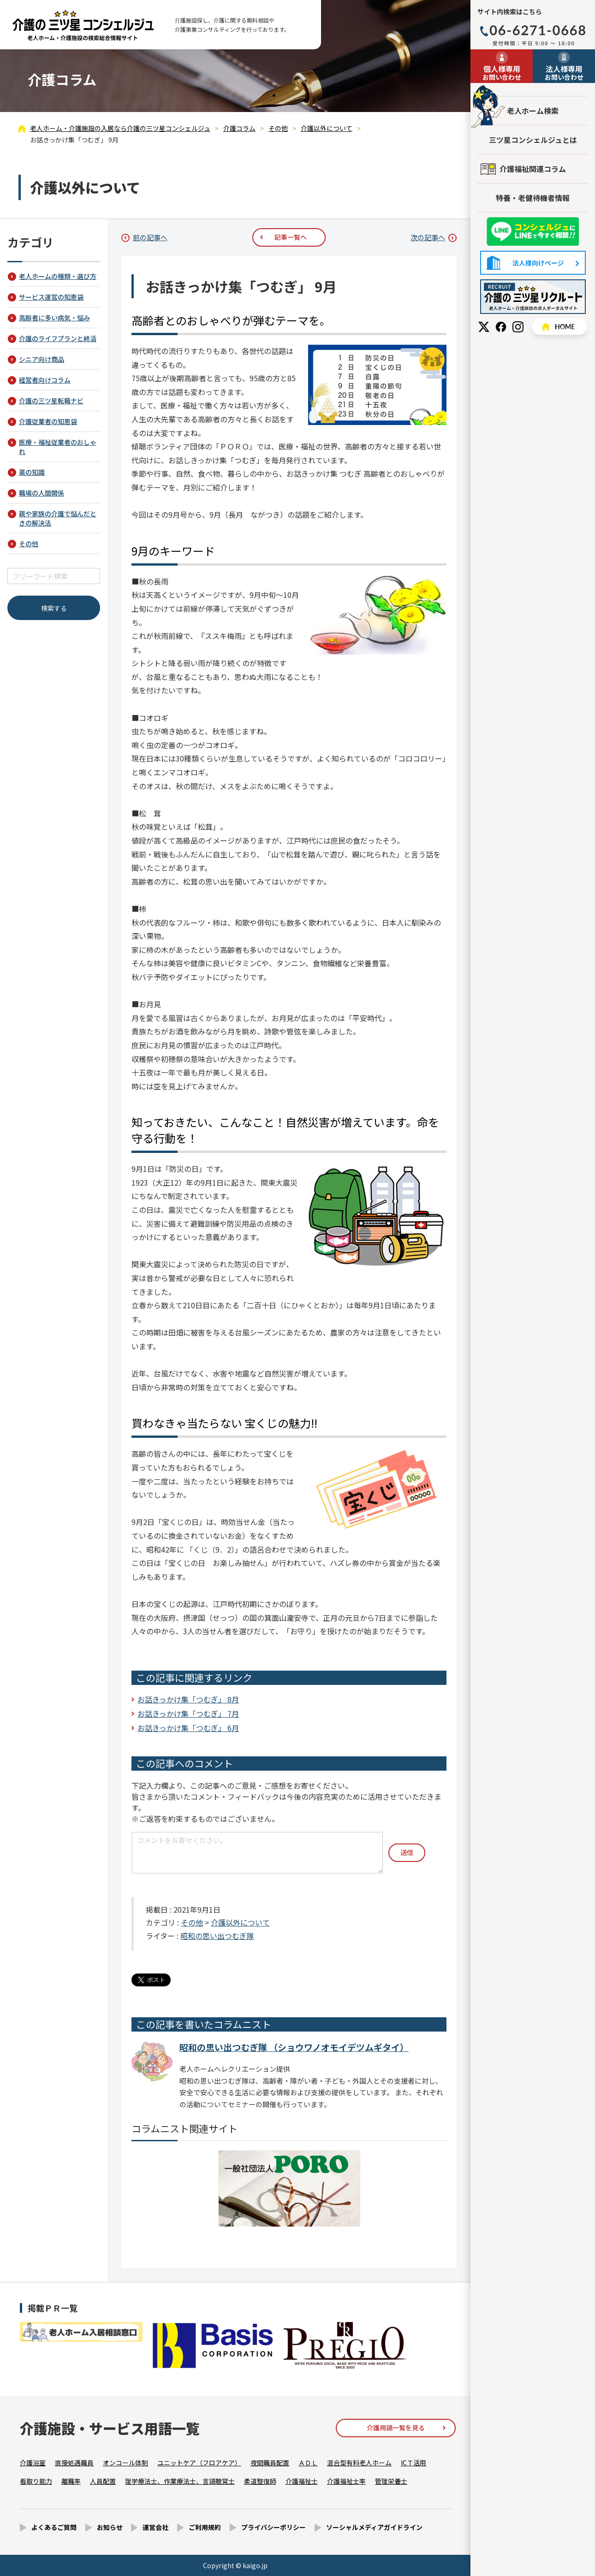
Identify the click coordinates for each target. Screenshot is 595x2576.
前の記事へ (150, 237)
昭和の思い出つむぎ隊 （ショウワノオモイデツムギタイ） (294, 2047)
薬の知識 (32, 472)
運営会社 (155, 2527)
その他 (192, 1922)
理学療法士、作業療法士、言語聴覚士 (180, 2481)
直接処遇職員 (74, 2462)
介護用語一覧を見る (396, 2427)
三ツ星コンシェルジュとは (533, 139)
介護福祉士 (302, 2481)
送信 (406, 1852)
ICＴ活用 (413, 2462)
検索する (54, 608)
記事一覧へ (290, 237)
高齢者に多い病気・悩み (54, 317)
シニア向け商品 (41, 359)
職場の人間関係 (41, 492)
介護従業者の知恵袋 (48, 421)
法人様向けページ (533, 263)
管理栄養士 (391, 2481)
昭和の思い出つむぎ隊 (217, 1935)
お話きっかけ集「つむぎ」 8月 (188, 1699)
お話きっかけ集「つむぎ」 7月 (188, 1713)
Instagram (518, 326)
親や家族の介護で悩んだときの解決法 (57, 518)
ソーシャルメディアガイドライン (374, 2527)
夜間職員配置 (269, 2462)
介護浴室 (33, 2462)
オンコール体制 (125, 2462)
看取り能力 (36, 2481)
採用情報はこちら (533, 296)
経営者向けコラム (45, 379)
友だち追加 (533, 231)
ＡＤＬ (308, 2462)
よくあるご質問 (54, 2527)
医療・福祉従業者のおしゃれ (57, 446)
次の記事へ (428, 237)
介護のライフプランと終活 (57, 338)
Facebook (500, 326)
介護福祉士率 (346, 2481)
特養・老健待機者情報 (533, 197)
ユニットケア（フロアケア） (199, 2462)
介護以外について (240, 1922)
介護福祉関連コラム (533, 168)
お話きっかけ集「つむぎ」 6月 (188, 1727)
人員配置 (103, 2481)
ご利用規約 (205, 2527)
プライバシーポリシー (273, 2527)
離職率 (71, 2481)
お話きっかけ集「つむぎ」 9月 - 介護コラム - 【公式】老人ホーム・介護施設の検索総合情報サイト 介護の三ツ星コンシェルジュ (83, 25)
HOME (559, 327)
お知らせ (110, 2527)
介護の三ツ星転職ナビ (51, 400)
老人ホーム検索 (533, 110)
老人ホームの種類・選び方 (57, 276)
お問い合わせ (501, 72)
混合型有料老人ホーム (359, 2462)
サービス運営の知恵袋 (51, 296)
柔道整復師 (260, 2481)
